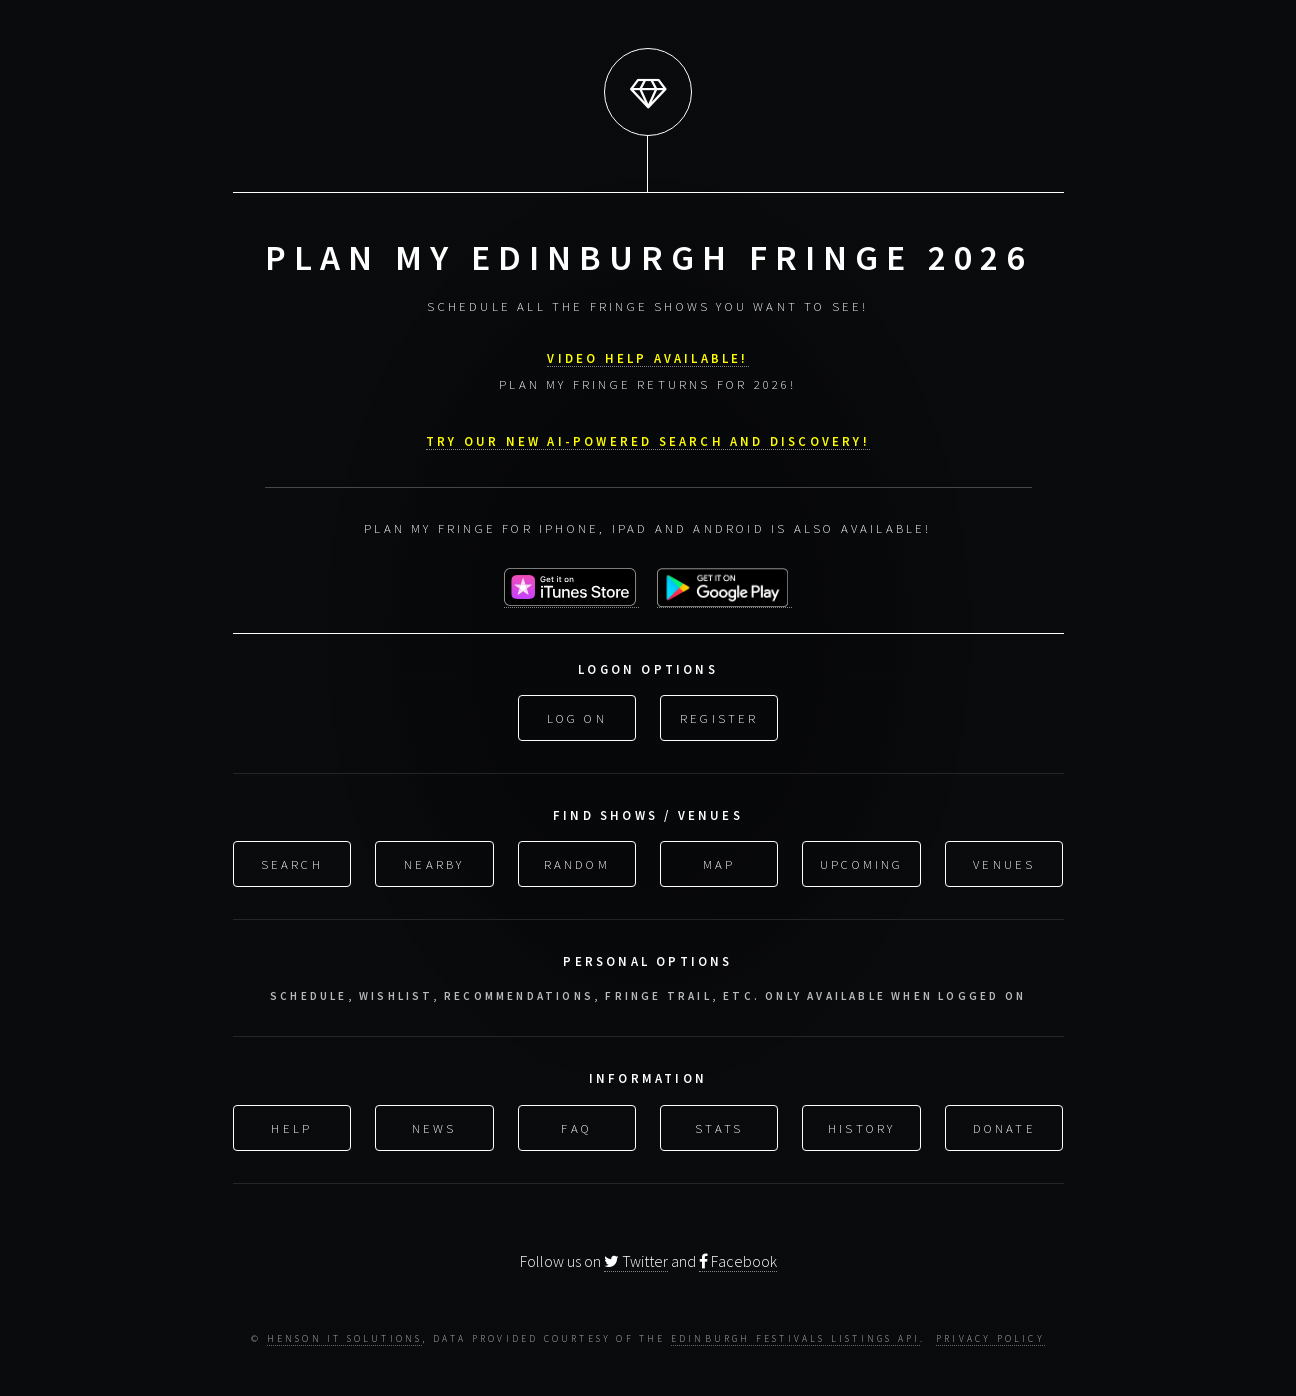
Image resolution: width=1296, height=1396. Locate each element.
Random (577, 862)
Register (719, 716)
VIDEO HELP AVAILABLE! (647, 356)
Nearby (434, 862)
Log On (577, 716)
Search (292, 862)
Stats (719, 1125)
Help (291, 1125)
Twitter (636, 1260)
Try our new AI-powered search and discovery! (648, 439)
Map (719, 862)
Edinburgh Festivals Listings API (795, 1339)
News (434, 1125)
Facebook (738, 1260)
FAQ (576, 1125)
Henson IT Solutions (345, 1339)
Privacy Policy (990, 1339)
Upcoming (862, 862)
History (861, 1125)
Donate (1004, 1125)
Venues (1004, 862)
